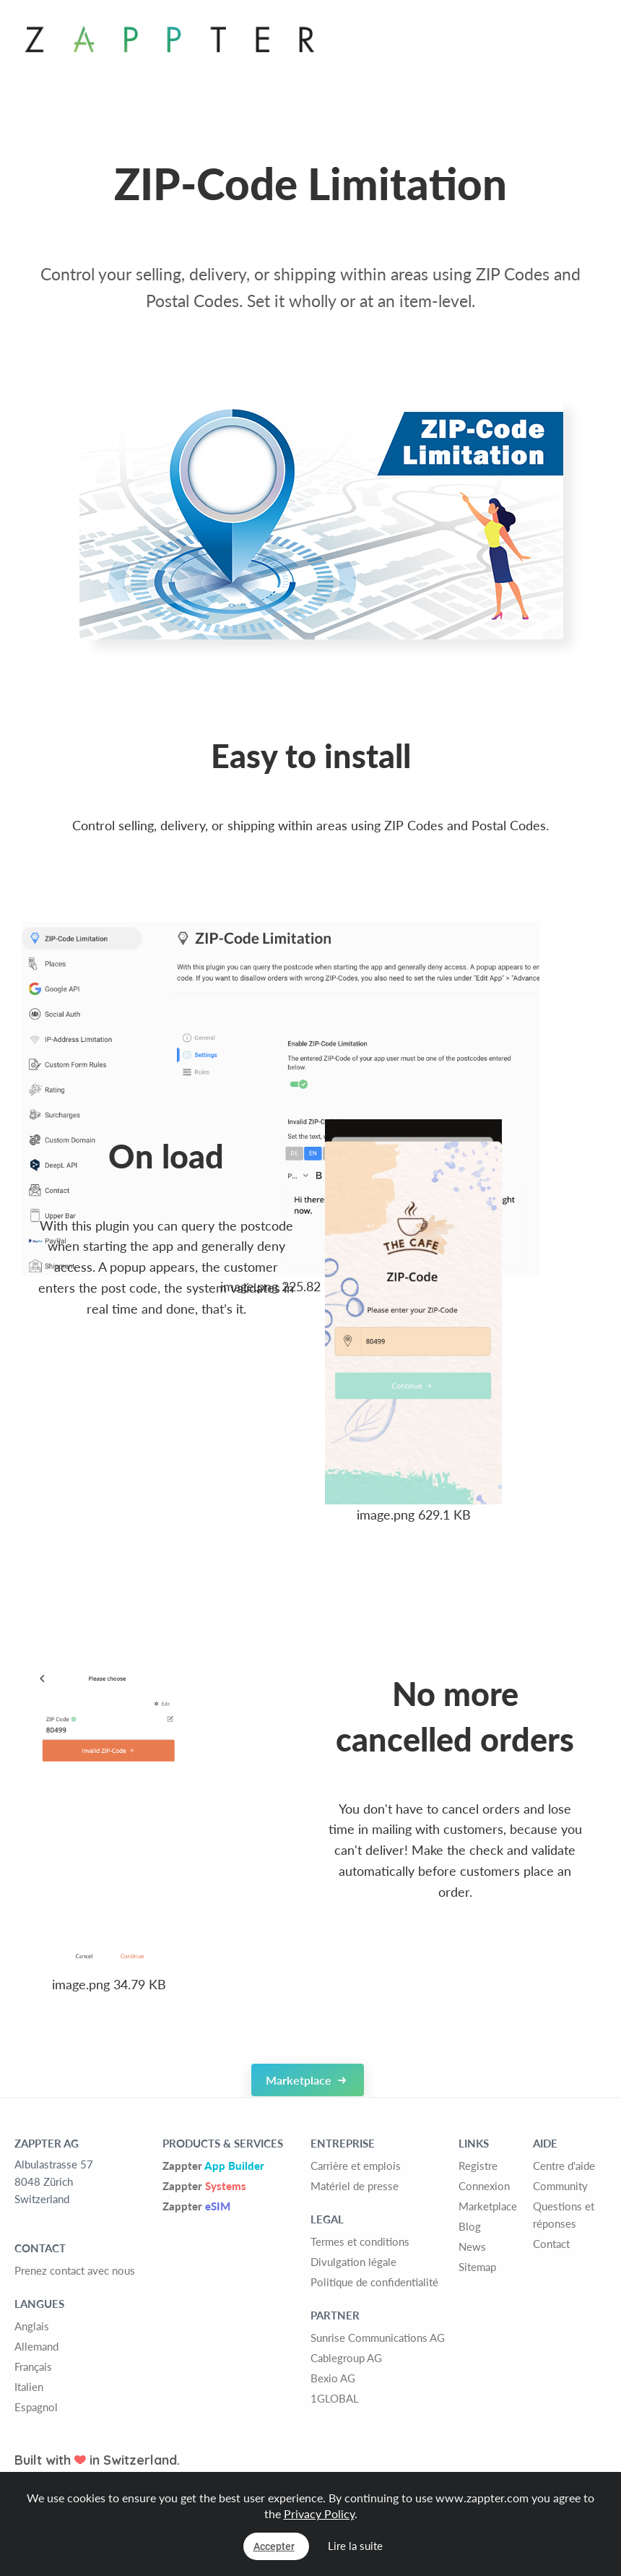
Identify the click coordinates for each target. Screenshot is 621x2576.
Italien (28, 2386)
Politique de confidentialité (374, 2281)
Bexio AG (332, 2378)
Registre (478, 2165)
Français (33, 2366)
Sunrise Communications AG (377, 2337)
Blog (470, 2226)
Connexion (484, 2185)
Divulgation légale (353, 2261)
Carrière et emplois (355, 2165)
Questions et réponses (563, 2215)
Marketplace (306, 2080)
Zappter (213, 2165)
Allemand (36, 2346)
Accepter (274, 2546)
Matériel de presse (354, 2185)
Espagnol (36, 2406)
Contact (551, 2243)
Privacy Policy (319, 2513)
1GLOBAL (334, 2398)
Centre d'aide (564, 2165)
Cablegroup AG (346, 2357)
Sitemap (477, 2266)
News (472, 2246)
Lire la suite (355, 2545)
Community (560, 2185)
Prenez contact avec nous (74, 2270)
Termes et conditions (359, 2241)
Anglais (31, 2325)
